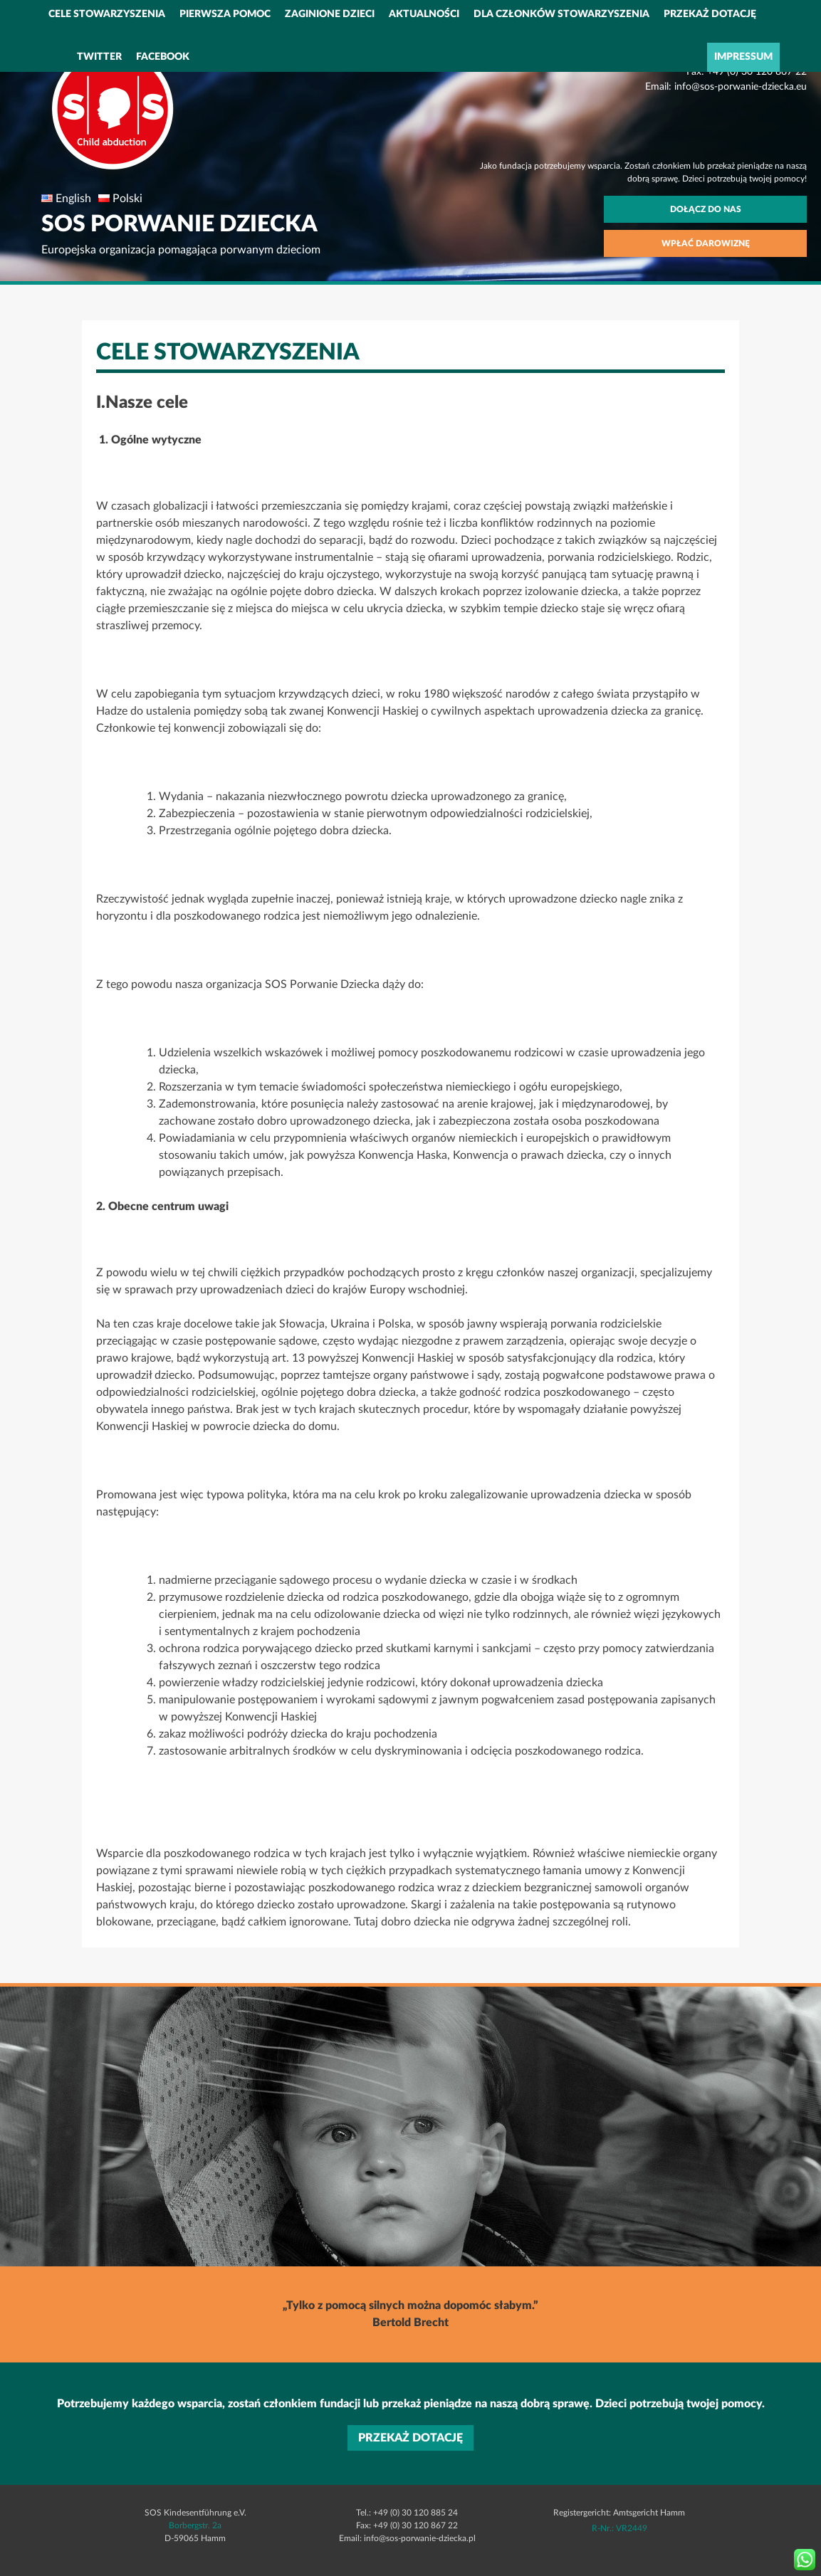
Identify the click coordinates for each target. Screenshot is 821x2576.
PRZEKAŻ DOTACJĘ (710, 14)
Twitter (99, 57)
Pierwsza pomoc (225, 14)
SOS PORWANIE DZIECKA (179, 224)
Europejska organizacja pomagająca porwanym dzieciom (180, 250)
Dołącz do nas (705, 209)
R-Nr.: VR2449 (619, 2528)
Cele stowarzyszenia (106, 14)
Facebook (162, 57)
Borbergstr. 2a (195, 2525)
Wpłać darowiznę (705, 243)
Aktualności (424, 14)
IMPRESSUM (743, 57)
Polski (127, 198)
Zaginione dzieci (330, 14)
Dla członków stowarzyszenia (561, 14)
